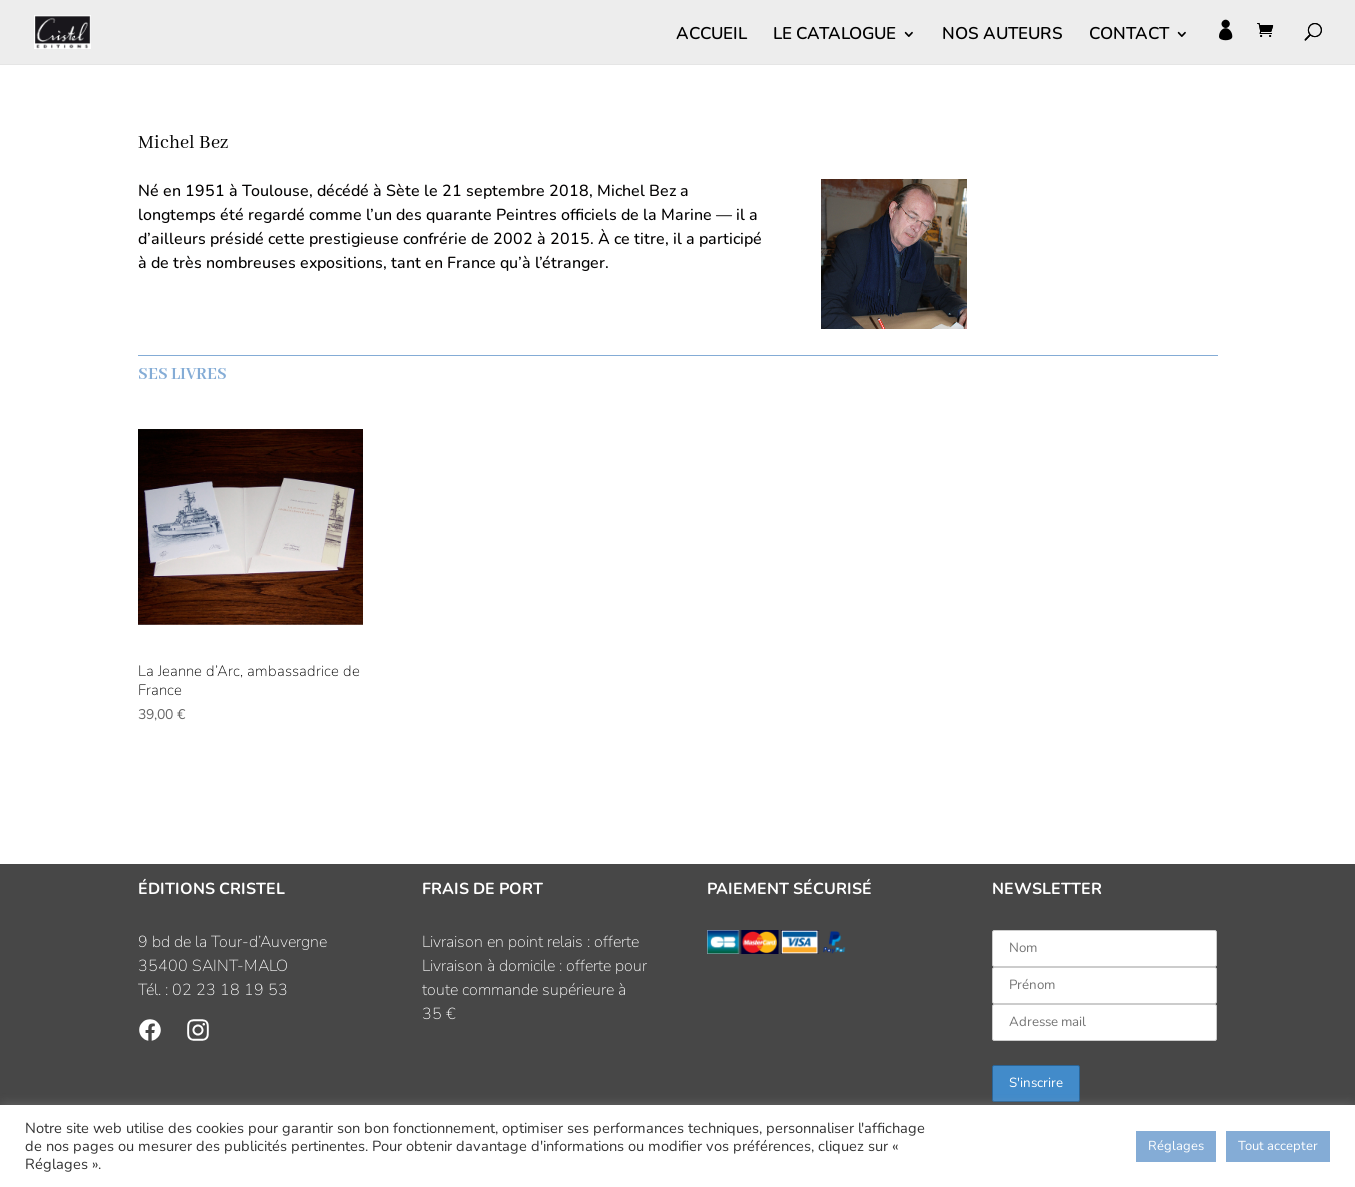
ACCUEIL (711, 36)
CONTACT (1129, 36)
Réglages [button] (1176, 1146)
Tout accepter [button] (1278, 1146)
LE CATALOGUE (834, 36)
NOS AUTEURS (1002, 36)
